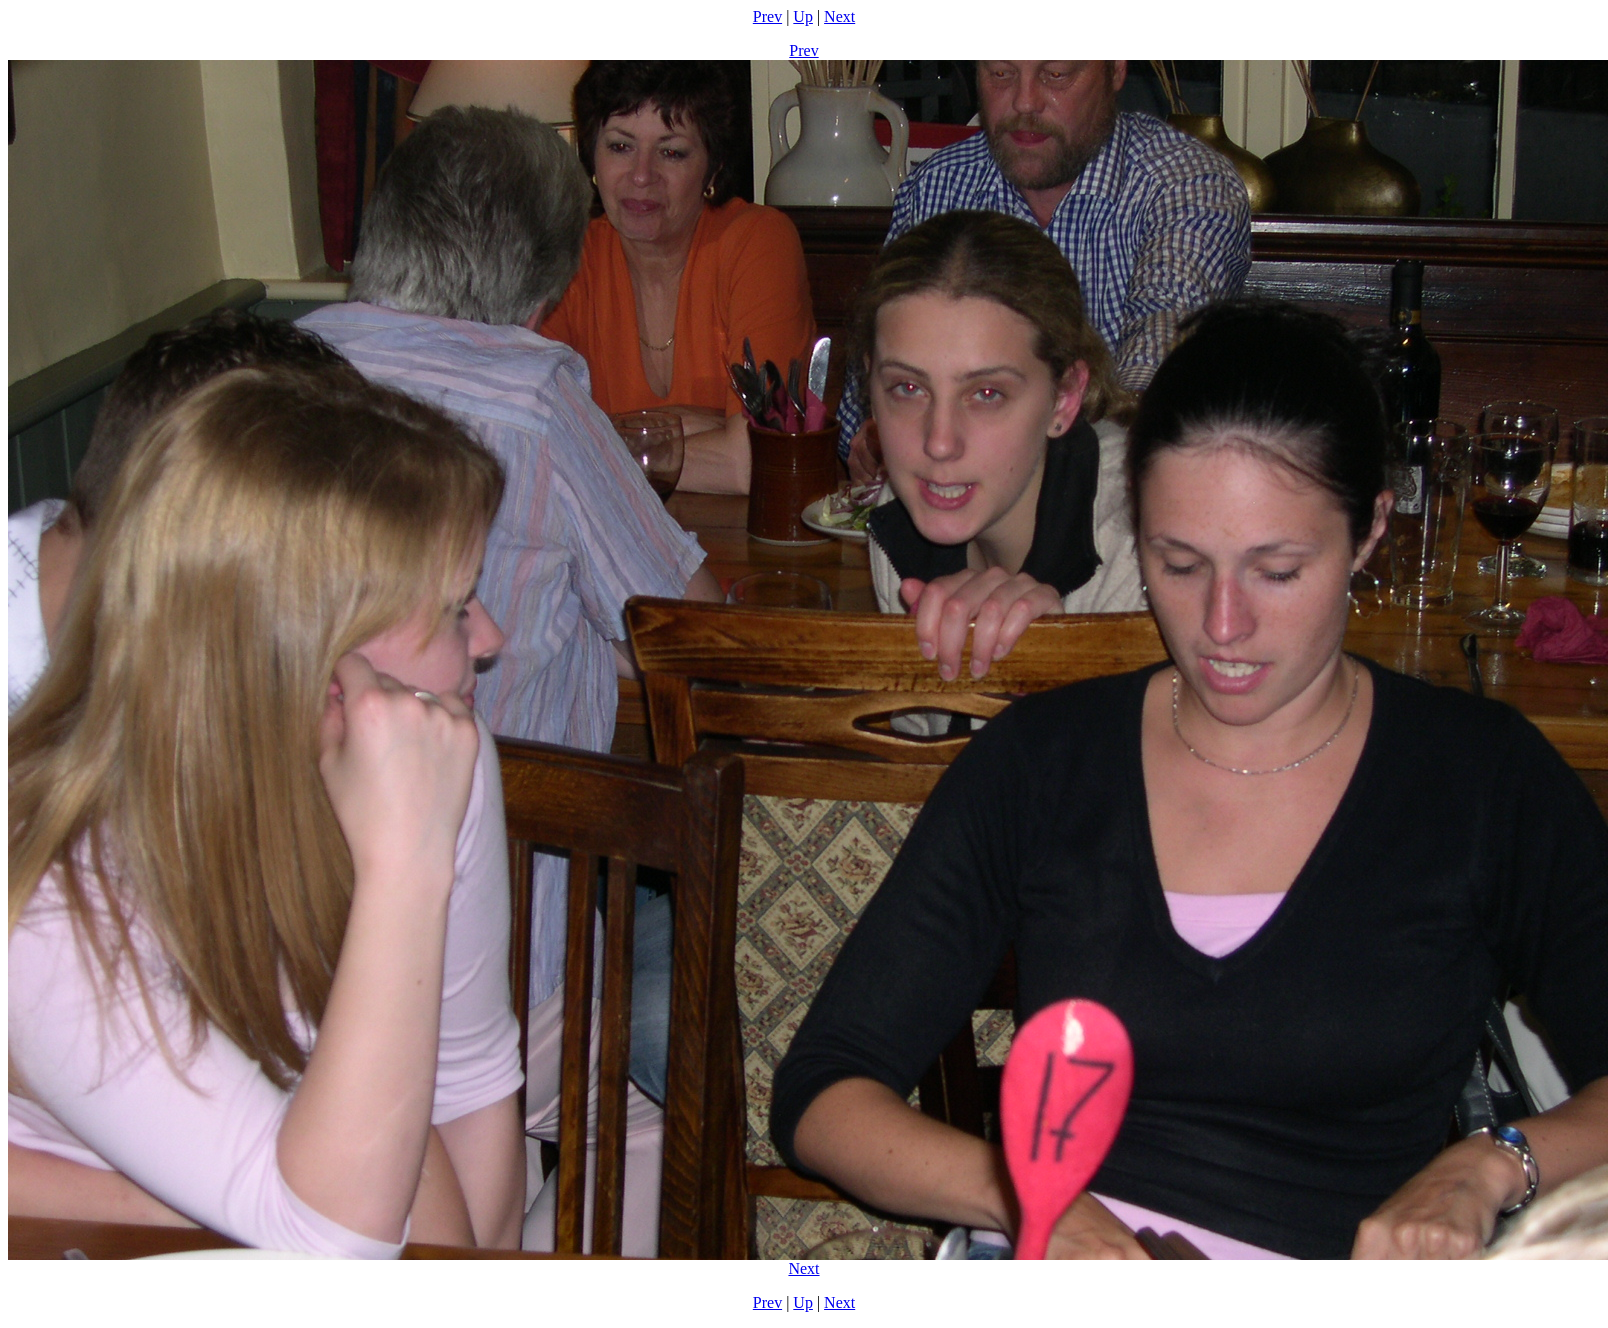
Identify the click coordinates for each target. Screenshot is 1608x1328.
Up (803, 16)
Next (839, 16)
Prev (767, 16)
